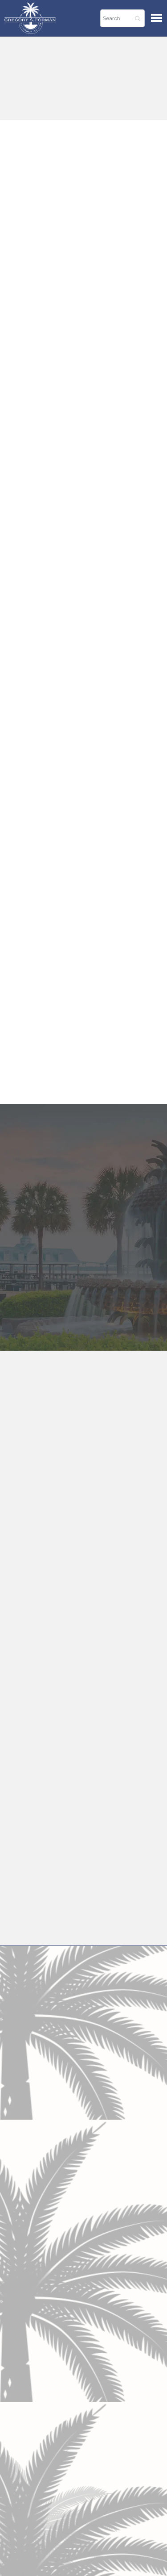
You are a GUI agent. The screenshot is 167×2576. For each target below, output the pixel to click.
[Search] (122, 18)
